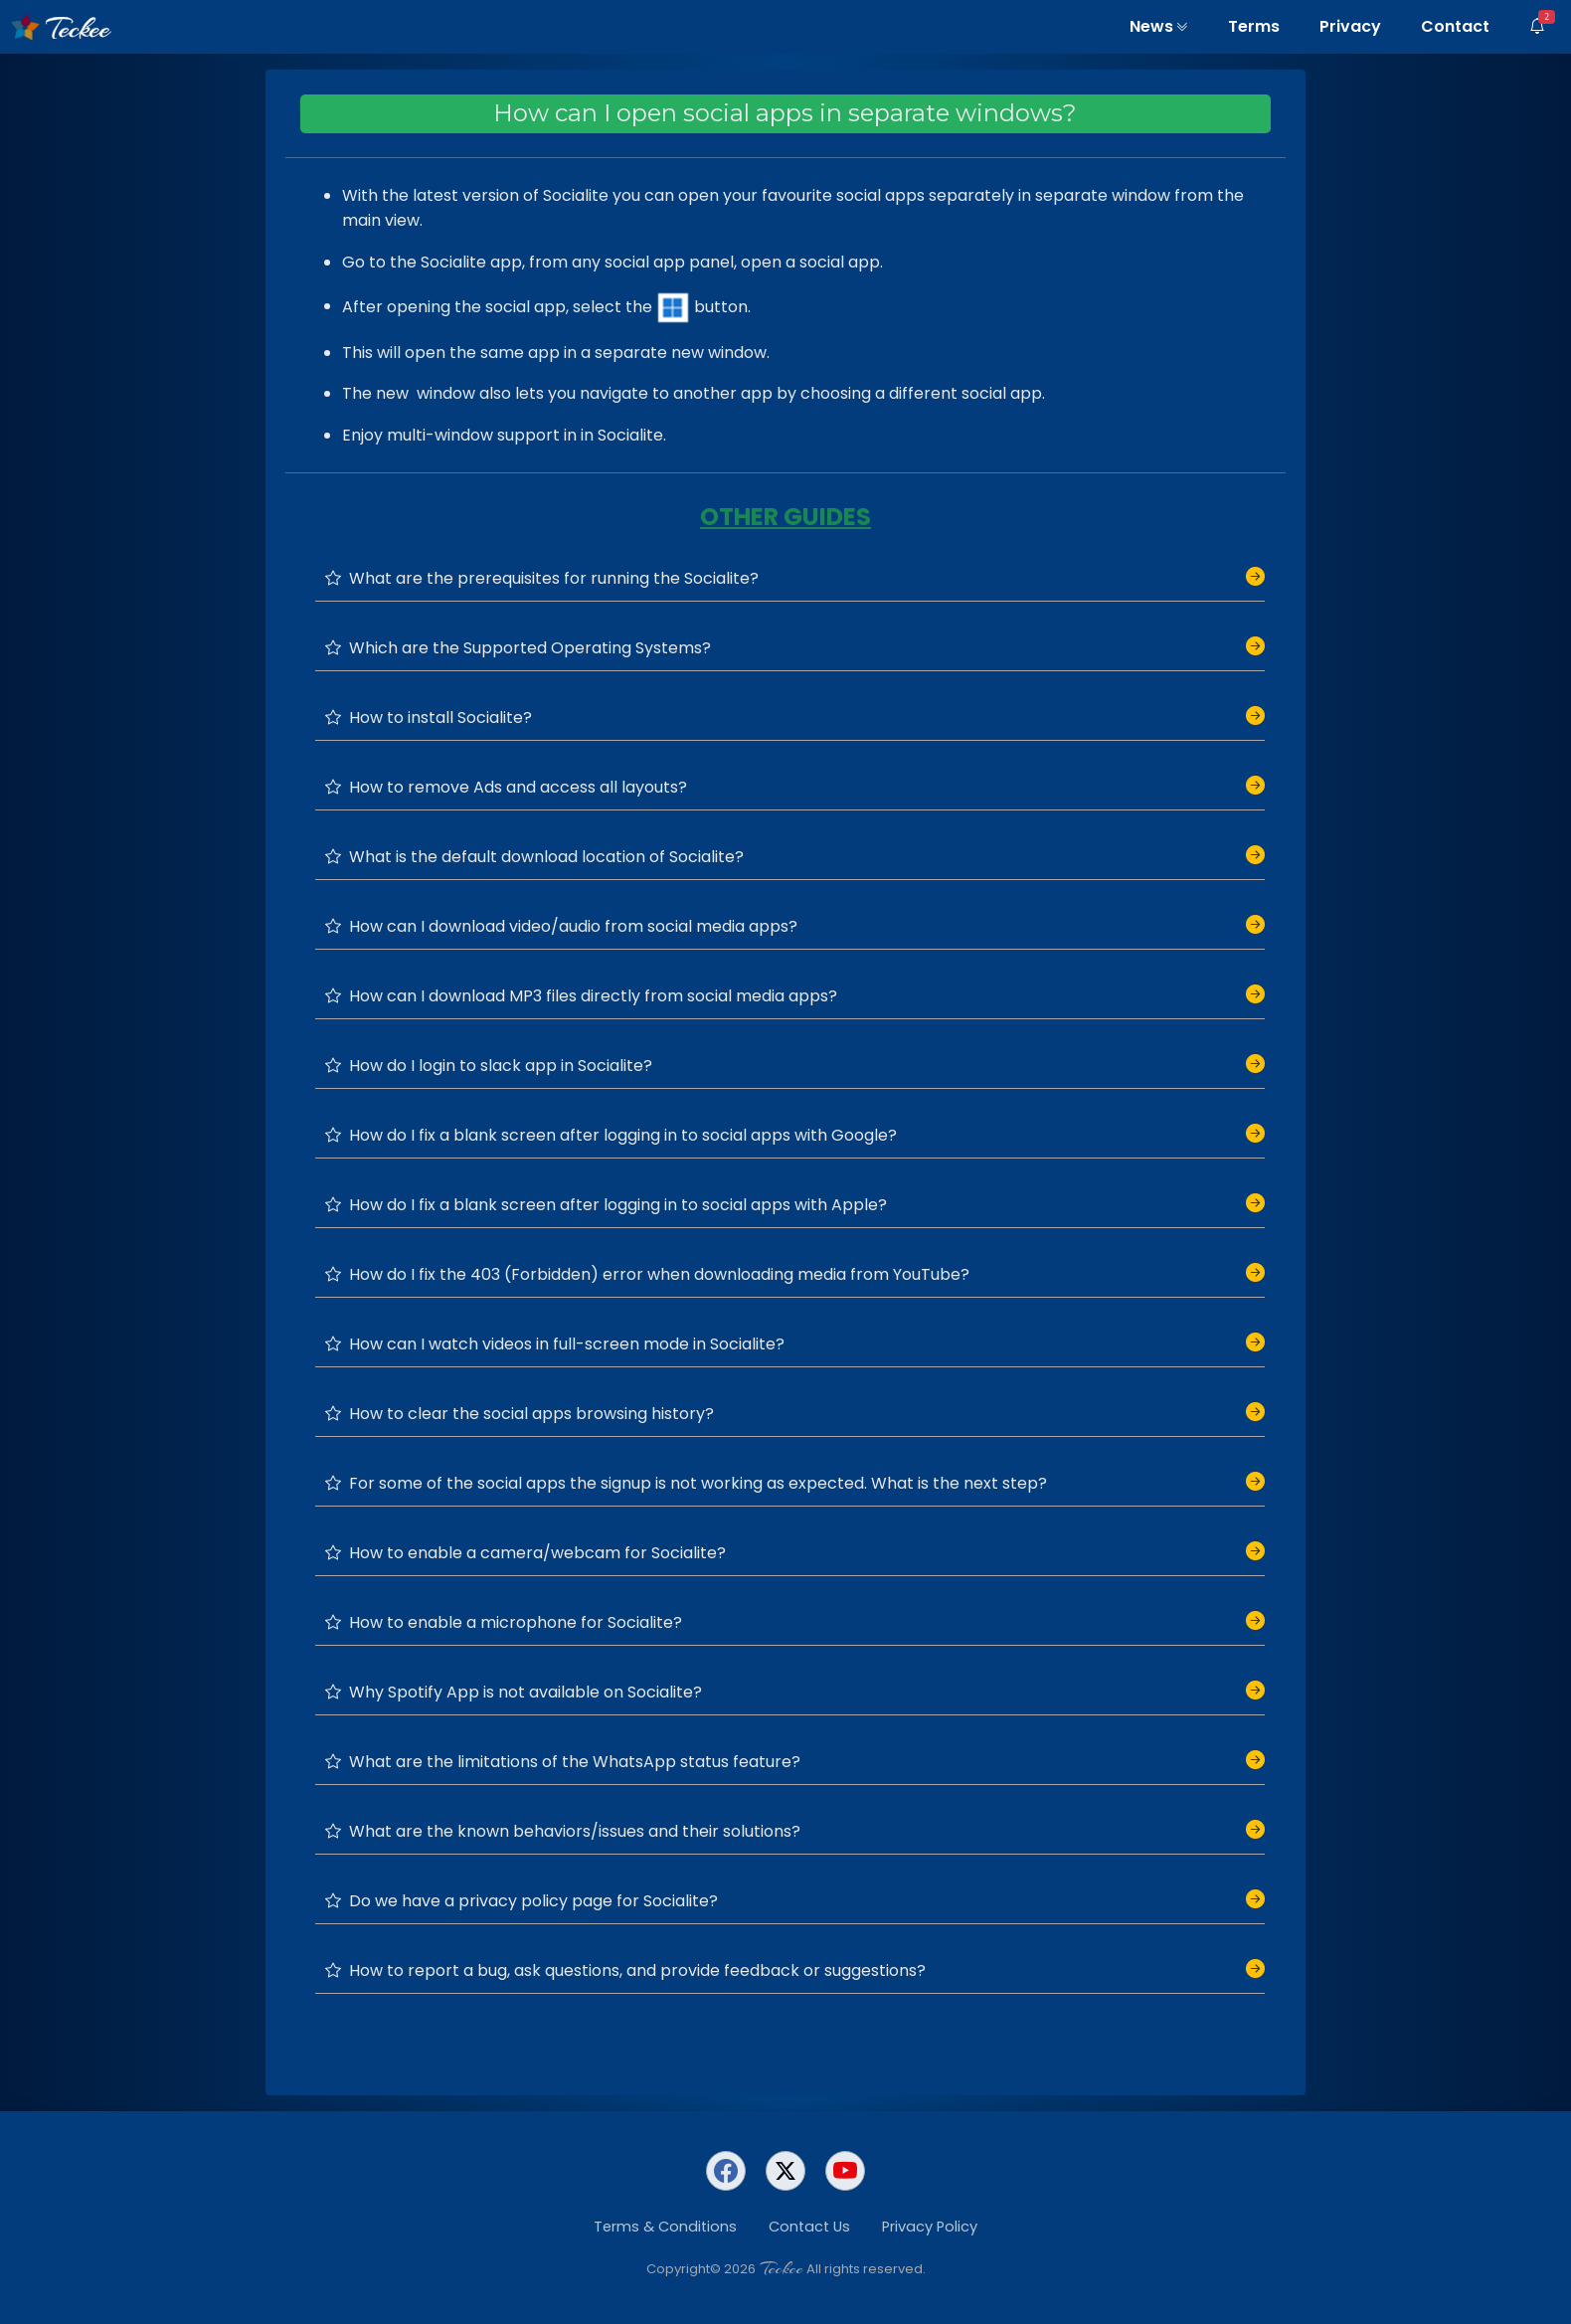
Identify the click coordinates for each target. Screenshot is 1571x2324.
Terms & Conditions (665, 2226)
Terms (1254, 26)
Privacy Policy (929, 2226)
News (1159, 26)
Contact (1455, 26)
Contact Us (809, 2226)
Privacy (1350, 26)
